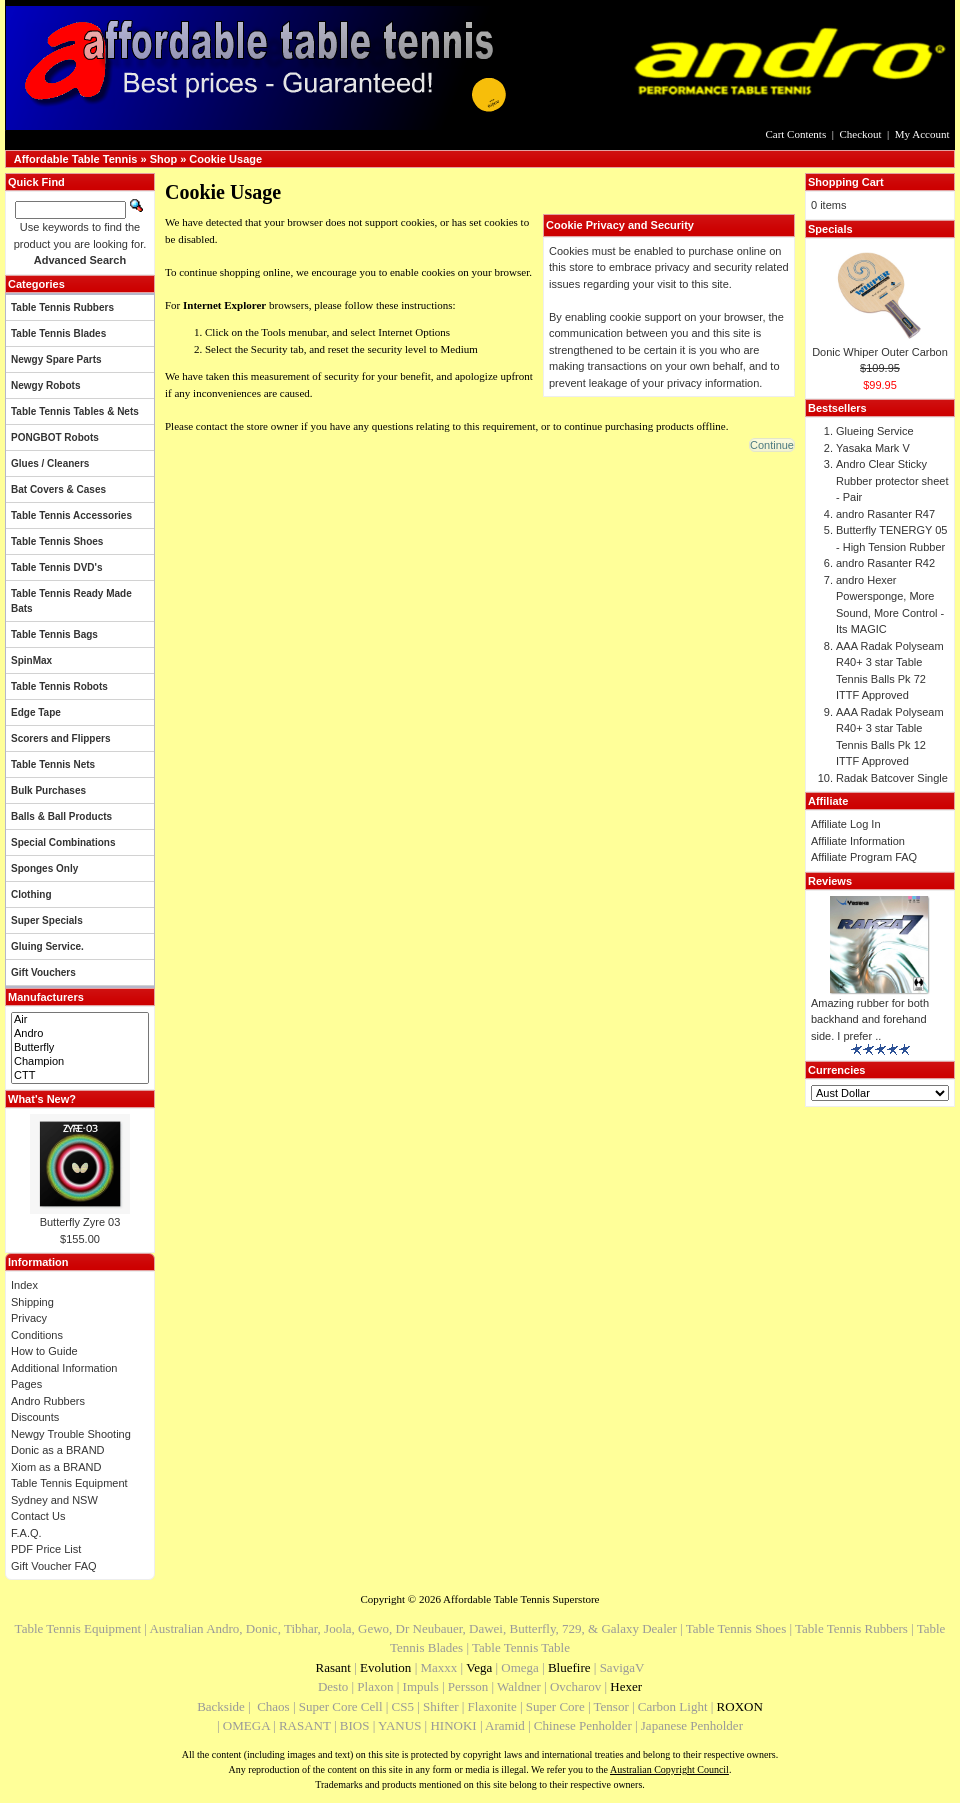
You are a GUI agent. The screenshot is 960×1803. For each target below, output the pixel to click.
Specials (830, 229)
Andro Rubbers (48, 1401)
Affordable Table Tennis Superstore (521, 1599)
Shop (164, 159)
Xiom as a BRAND (56, 1467)
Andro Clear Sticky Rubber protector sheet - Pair (892, 480)
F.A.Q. (26, 1533)
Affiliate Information (858, 841)
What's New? (42, 1099)
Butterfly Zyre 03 (80, 1222)
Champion (80, 1062)
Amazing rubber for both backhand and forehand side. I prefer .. (870, 1019)
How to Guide (44, 1351)
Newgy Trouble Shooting (71, 1434)
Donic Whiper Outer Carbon (880, 352)
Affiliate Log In (846, 824)
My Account (922, 134)
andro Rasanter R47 (885, 514)
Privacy (29, 1318)
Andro (80, 1034)
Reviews (830, 881)
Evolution (385, 1667)
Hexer (626, 1686)
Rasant (333, 1667)
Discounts (35, 1417)
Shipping (32, 1302)
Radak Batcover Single (892, 778)
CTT (80, 1076)
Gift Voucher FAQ (54, 1566)
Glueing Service (875, 431)
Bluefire (569, 1667)
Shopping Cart (846, 182)
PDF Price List (46, 1549)
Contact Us (38, 1516)
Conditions (37, 1335)
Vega (479, 1667)
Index (24, 1285)
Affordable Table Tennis (76, 159)
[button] (772, 445)
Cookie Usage (225, 159)
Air (80, 1020)
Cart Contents (795, 134)
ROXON (740, 1706)
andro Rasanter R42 (885, 563)
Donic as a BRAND (58, 1450)
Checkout (860, 134)
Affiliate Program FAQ (864, 857)
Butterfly (80, 1048)
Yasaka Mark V (873, 448)
